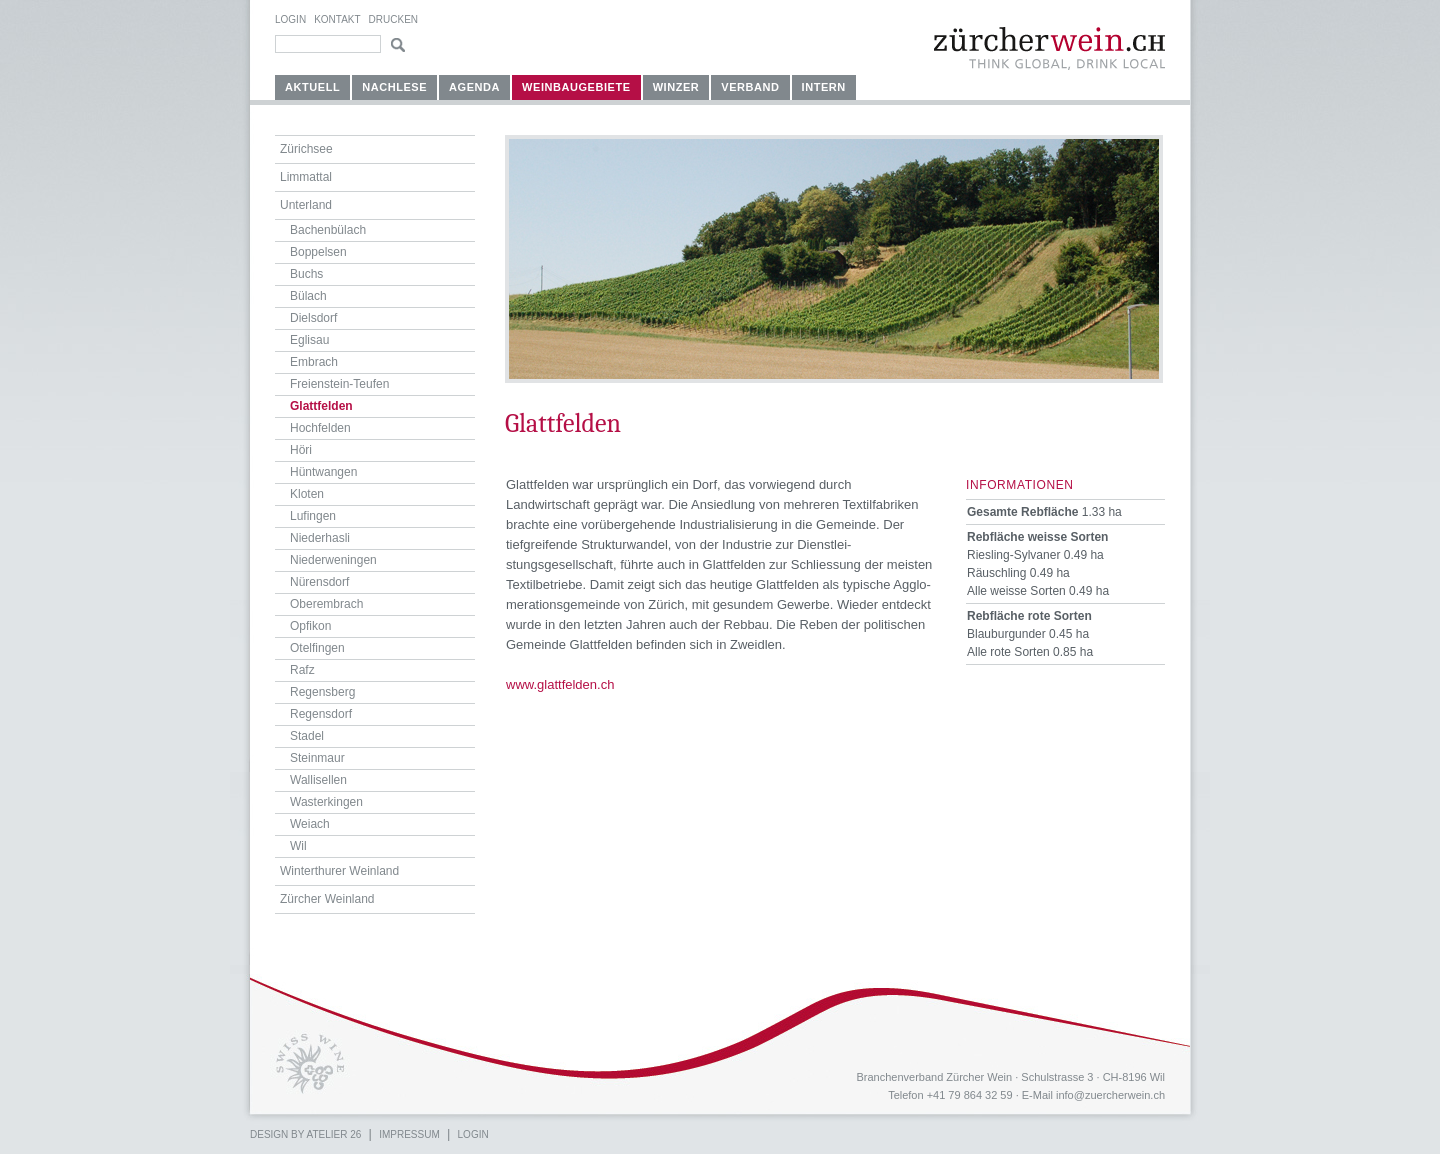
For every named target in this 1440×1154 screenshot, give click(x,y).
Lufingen (313, 516)
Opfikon (310, 626)
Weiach (310, 824)
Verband (750, 87)
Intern (824, 87)
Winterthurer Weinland (339, 871)
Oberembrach (326, 604)
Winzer (676, 87)
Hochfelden (320, 428)
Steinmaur (317, 758)
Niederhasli (320, 538)
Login (290, 19)
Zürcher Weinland (327, 899)
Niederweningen (333, 560)
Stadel (307, 736)
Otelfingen (317, 648)
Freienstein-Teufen (339, 384)
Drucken (393, 19)
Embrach (314, 362)
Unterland (306, 205)
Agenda (474, 87)
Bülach (308, 296)
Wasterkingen (326, 802)
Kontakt (337, 19)
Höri (301, 450)
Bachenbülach (328, 230)
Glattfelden (321, 406)
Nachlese (394, 87)
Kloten (307, 494)
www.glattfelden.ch (560, 684)
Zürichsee (306, 149)
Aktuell (312, 87)
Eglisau (309, 340)
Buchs (306, 274)
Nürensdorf (319, 582)
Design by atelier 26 (305, 1134)
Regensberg (322, 692)
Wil (298, 846)
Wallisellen (318, 780)
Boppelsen (318, 252)
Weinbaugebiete (576, 87)
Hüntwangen (323, 472)
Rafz (302, 670)
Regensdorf (321, 714)
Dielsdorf (313, 318)
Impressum (409, 1134)
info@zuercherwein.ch (1110, 1095)
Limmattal (306, 177)
